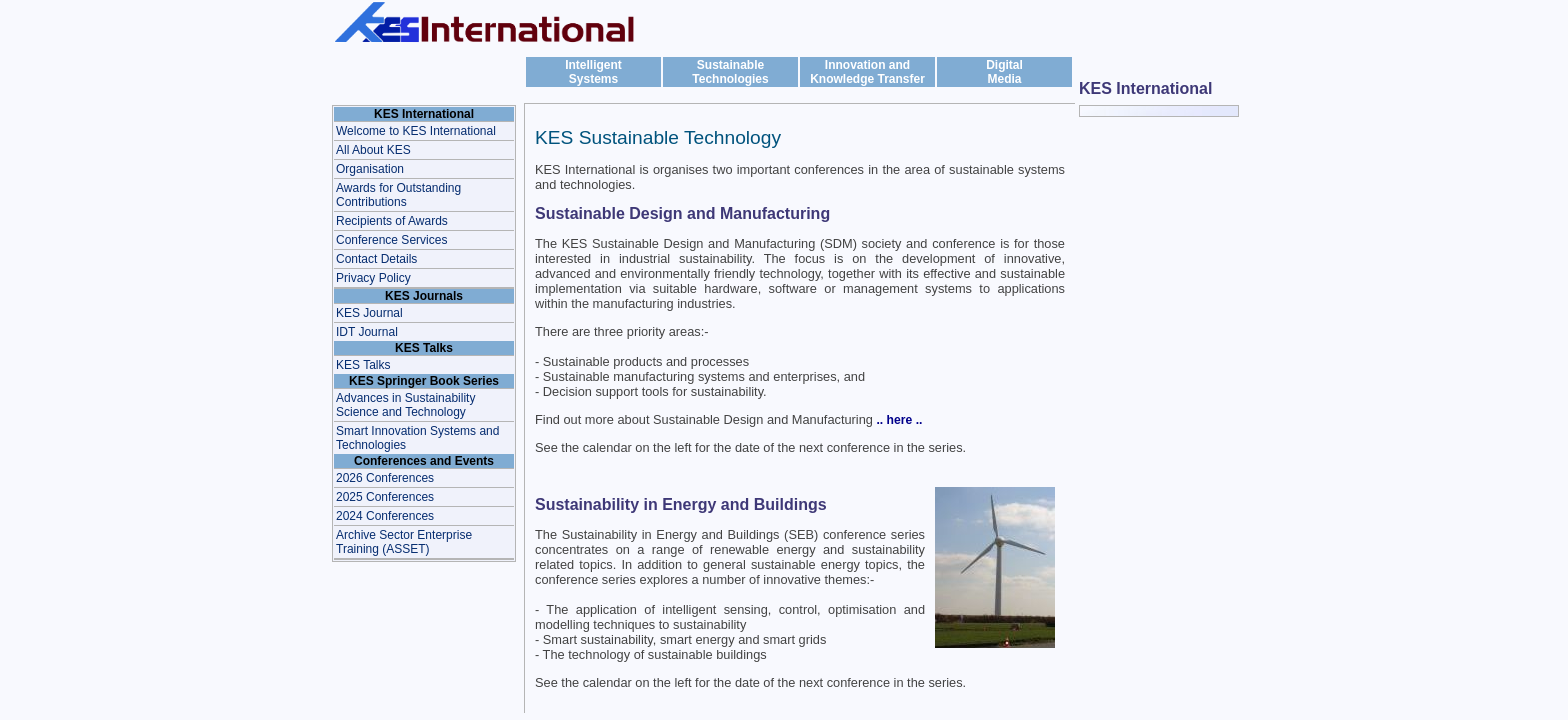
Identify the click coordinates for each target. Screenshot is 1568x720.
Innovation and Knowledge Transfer (867, 72)
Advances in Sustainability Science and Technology (405, 405)
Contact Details (376, 259)
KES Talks (363, 365)
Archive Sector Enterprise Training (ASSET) (404, 542)
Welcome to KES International (416, 131)
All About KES (373, 150)
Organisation (370, 169)
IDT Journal (367, 332)
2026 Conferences (385, 478)
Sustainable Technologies (730, 72)
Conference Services (391, 240)
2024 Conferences (385, 516)
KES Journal (369, 313)
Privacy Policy (373, 278)
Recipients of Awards (392, 221)
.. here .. (899, 420)
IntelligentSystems (593, 72)
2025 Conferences (385, 497)
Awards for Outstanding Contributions (398, 195)
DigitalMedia (1004, 72)
